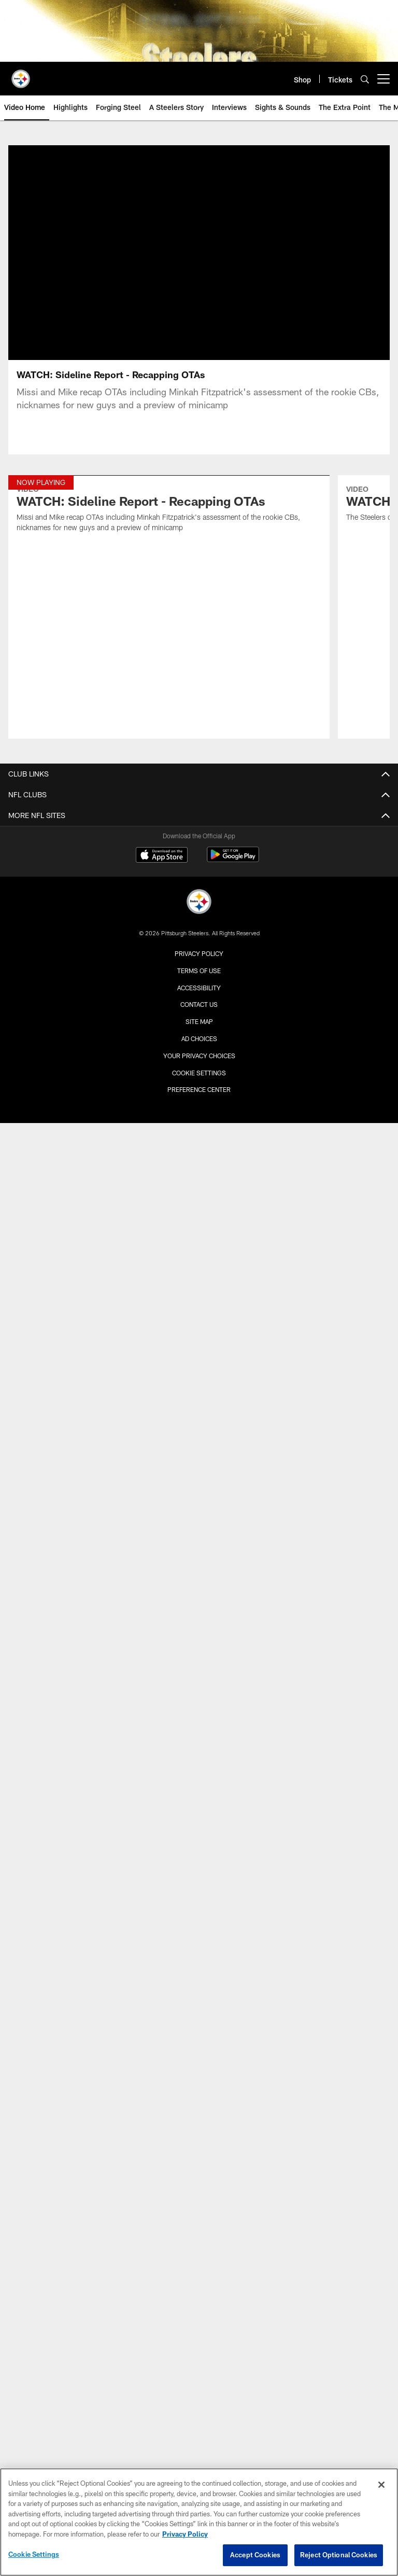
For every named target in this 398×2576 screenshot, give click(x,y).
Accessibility (199, 987)
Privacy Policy (199, 953)
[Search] (365, 79)
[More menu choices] (383, 78)
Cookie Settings (199, 1072)
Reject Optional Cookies (338, 2555)
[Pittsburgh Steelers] (199, 903)
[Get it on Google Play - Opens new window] (233, 859)
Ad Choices (199, 1038)
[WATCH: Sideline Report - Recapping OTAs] (169, 510)
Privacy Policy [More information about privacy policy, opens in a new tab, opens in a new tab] (185, 2534)
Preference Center (199, 1089)
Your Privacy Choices (199, 1055)
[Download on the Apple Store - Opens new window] (161, 856)
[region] (199, 2522)
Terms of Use (199, 970)
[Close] (381, 2484)
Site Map (199, 1021)
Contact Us (199, 1004)
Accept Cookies (255, 2555)
